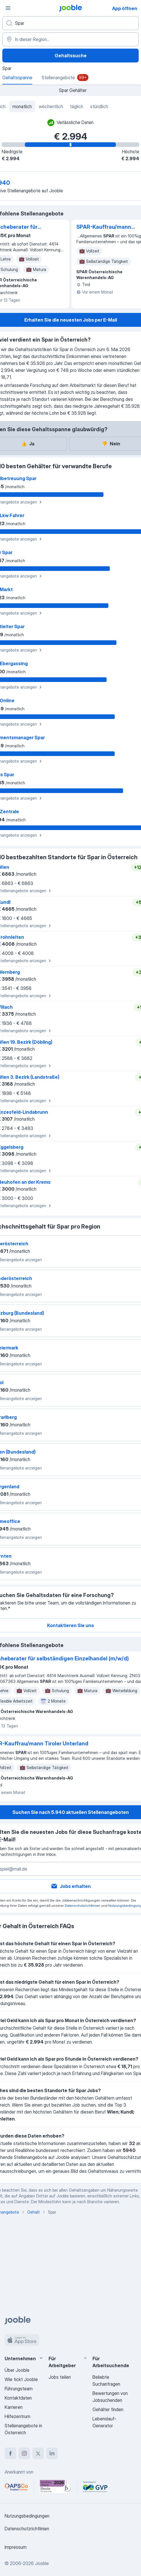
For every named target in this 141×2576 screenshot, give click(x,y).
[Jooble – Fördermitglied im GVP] (95, 2487)
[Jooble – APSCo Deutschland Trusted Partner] (16, 2487)
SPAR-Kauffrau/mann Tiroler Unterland (103, 227)
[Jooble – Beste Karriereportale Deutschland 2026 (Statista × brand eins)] (55, 2487)
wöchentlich (51, 106)
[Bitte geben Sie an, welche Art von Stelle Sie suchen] (70, 23)
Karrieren (14, 2407)
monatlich (22, 106)
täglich (76, 106)
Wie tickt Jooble (21, 2379)
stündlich (99, 106)
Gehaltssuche (71, 55)
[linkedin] (52, 2453)
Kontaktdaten (18, 2398)
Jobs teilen (60, 2377)
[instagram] (24, 2453)
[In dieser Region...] (70, 39)
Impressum (16, 2547)
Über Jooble (17, 2370)
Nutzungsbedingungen (27, 2516)
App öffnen (124, 8)
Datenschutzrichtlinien (82, 1905)
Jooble (42, 2563)
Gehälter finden (107, 2409)
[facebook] (10, 2453)
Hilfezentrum (17, 2416)
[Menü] (8, 8)
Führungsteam (19, 2388)
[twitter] (38, 2453)
